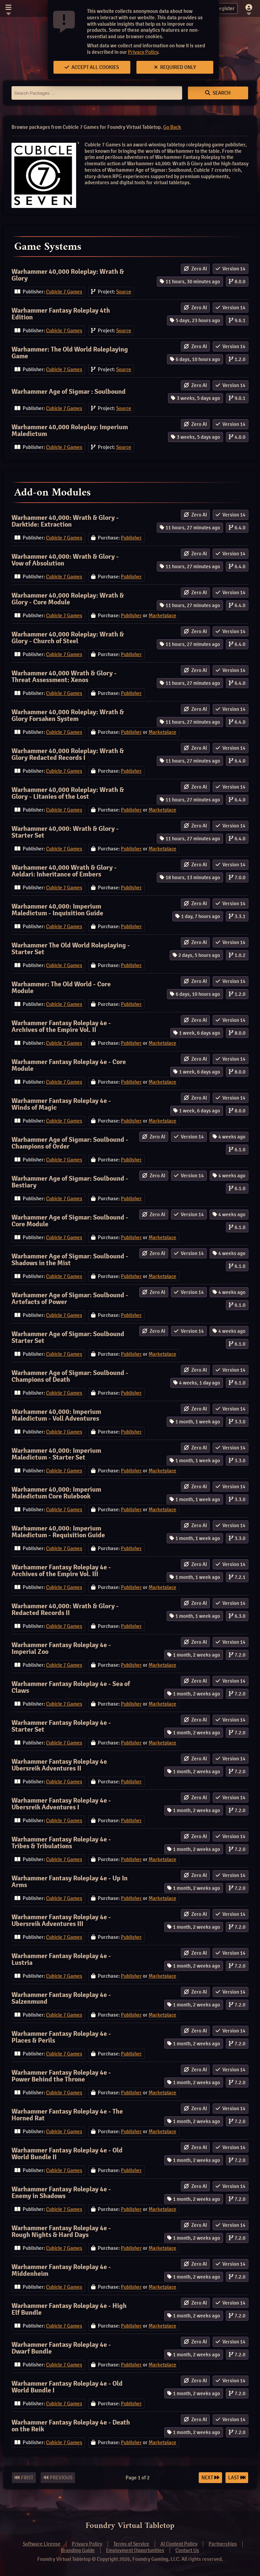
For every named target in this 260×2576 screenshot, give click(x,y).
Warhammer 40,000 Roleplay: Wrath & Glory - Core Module (68, 598)
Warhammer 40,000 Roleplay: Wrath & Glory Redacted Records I (68, 754)
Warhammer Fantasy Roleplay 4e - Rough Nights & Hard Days (61, 2231)
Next (210, 2478)
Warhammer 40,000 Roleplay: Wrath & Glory (68, 275)
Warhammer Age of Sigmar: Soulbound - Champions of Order (70, 1143)
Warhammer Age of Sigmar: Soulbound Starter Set (68, 1337)
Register (221, 8)
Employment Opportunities (135, 2550)
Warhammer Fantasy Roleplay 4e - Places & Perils (61, 2037)
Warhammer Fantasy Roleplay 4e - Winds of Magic (61, 1104)
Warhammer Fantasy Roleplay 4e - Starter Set (61, 1726)
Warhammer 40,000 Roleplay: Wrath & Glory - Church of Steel (68, 637)
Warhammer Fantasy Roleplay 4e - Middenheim (61, 2270)
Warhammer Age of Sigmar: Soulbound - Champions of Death (70, 1376)
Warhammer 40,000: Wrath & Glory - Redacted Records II (65, 1609)
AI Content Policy (178, 2544)
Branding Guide (78, 2550)
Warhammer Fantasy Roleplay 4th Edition (61, 313)
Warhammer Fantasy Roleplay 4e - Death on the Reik (71, 2425)
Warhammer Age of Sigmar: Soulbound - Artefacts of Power (70, 1298)
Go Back (172, 127)
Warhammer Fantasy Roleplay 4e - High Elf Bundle (69, 2309)
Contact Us (187, 2550)
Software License (42, 2544)
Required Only (175, 67)
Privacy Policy (143, 52)
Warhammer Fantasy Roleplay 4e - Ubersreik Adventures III (61, 1920)
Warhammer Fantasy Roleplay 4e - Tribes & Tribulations (61, 1842)
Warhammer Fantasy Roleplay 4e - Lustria (61, 1959)
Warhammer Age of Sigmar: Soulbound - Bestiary (70, 1181)
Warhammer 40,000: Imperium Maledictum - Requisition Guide (58, 1531)
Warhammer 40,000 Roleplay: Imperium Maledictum (70, 430)
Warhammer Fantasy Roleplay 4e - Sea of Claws (71, 1687)
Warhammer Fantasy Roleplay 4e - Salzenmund (61, 1998)
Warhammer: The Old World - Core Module (61, 987)
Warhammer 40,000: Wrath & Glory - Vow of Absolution (65, 560)
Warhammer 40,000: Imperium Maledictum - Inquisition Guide (57, 909)
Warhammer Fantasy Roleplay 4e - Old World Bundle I (67, 2386)
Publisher (131, 538)
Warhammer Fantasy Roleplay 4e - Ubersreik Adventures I (61, 1803)
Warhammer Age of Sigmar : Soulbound (69, 391)
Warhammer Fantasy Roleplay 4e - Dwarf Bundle (61, 2348)
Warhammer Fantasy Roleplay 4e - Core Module (69, 1065)
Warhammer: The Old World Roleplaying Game (70, 352)
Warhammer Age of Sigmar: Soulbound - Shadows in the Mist (70, 1259)
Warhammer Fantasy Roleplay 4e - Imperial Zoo (61, 1648)
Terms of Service (131, 2544)
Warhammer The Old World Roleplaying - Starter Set (71, 948)
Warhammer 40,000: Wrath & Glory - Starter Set (65, 832)
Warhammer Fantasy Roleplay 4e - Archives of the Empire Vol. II (61, 1026)
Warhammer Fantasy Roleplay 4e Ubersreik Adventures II (59, 1765)
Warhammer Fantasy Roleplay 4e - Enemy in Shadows (61, 2192)
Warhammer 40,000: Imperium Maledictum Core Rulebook (56, 1492)
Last (236, 2478)
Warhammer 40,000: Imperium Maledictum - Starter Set (56, 1454)
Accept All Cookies (92, 67)
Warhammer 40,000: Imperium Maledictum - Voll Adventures (56, 1415)
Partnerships (223, 2544)
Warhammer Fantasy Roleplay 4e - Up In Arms (70, 1881)
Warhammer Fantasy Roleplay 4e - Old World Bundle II (67, 2153)
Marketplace (162, 615)
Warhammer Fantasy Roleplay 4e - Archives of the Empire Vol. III (61, 1570)
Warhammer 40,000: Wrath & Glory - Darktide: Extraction (65, 521)
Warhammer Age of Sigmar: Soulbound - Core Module (70, 1220)
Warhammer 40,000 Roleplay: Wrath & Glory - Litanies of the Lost (68, 793)
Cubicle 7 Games (64, 292)
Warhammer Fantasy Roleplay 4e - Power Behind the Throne (61, 2076)
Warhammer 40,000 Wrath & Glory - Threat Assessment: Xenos (64, 676)
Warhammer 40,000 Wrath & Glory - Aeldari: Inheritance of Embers (64, 870)
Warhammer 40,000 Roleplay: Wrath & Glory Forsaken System (68, 715)
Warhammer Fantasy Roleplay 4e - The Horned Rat (67, 2114)
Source (123, 292)
